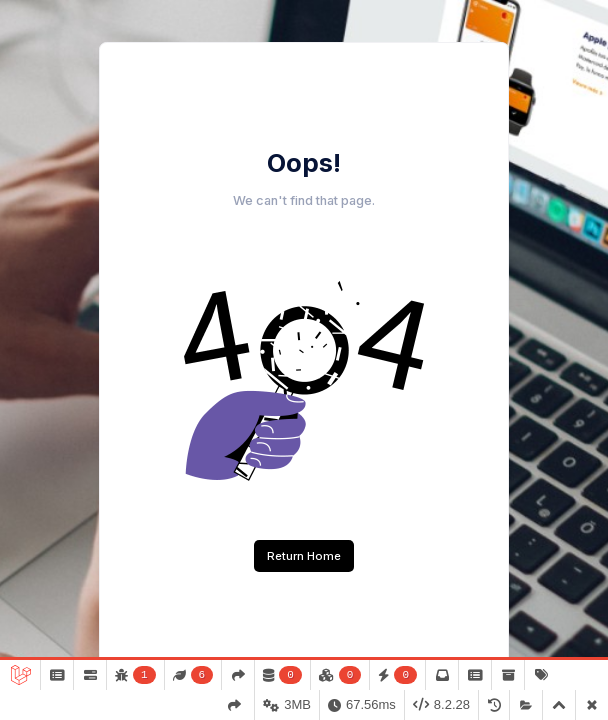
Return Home (304, 556)
